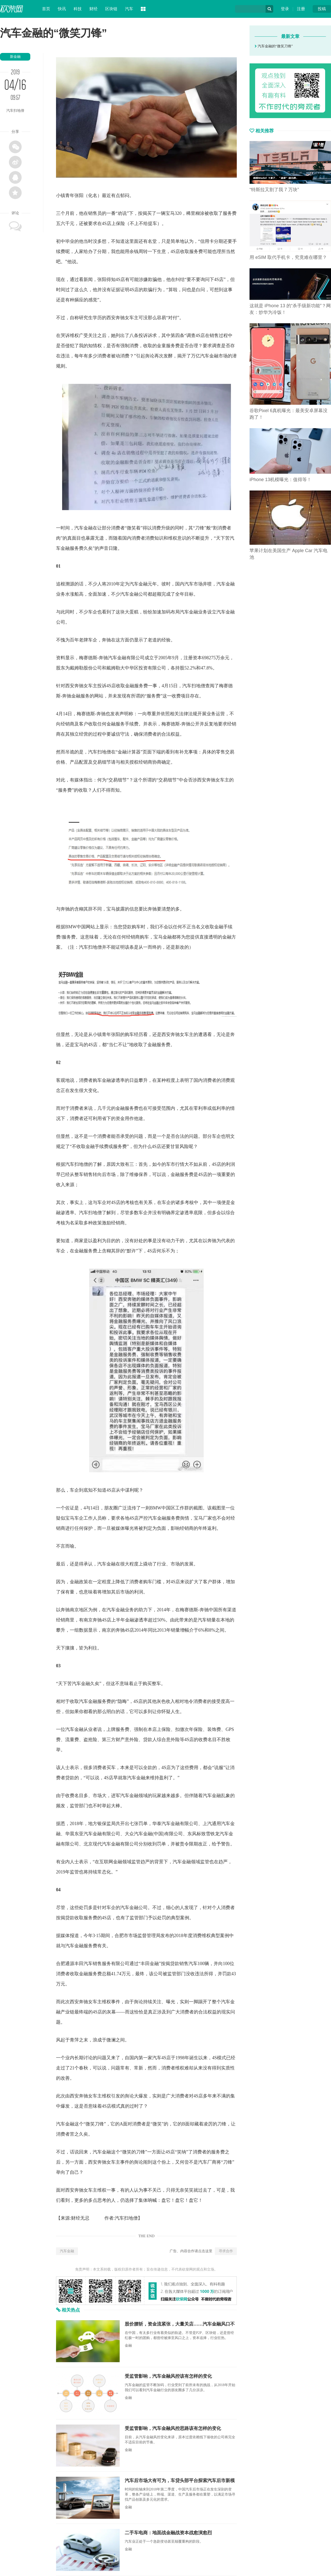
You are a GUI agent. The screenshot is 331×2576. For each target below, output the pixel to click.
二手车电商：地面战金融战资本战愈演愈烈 (168, 2532)
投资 (143, 667)
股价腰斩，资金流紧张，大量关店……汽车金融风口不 (180, 2324)
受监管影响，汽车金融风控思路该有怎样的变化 (173, 2428)
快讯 (62, 9)
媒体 (79, 779)
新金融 (15, 57)
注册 (301, 9)
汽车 (129, 9)
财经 (93, 9)
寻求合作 (226, 2251)
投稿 (322, 9)
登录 (285, 9)
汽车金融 (67, 2251)
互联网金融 (110, 1861)
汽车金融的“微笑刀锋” (274, 46)
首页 (46, 9)
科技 (78, 9)
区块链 (111, 9)
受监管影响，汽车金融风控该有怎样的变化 (168, 2376)
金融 (213, 355)
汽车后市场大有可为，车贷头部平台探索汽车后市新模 (180, 2480)
